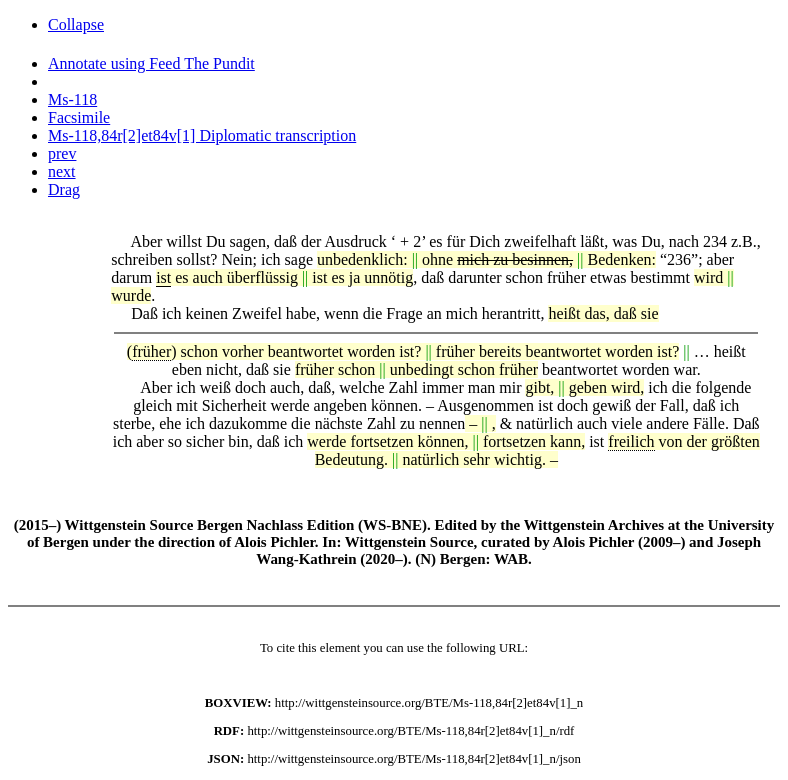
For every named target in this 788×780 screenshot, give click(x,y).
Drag (64, 189)
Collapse (76, 24)
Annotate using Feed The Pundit (151, 63)
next (62, 171)
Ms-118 (72, 99)
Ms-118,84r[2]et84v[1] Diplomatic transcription (202, 135)
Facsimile (79, 117)
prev (62, 153)
